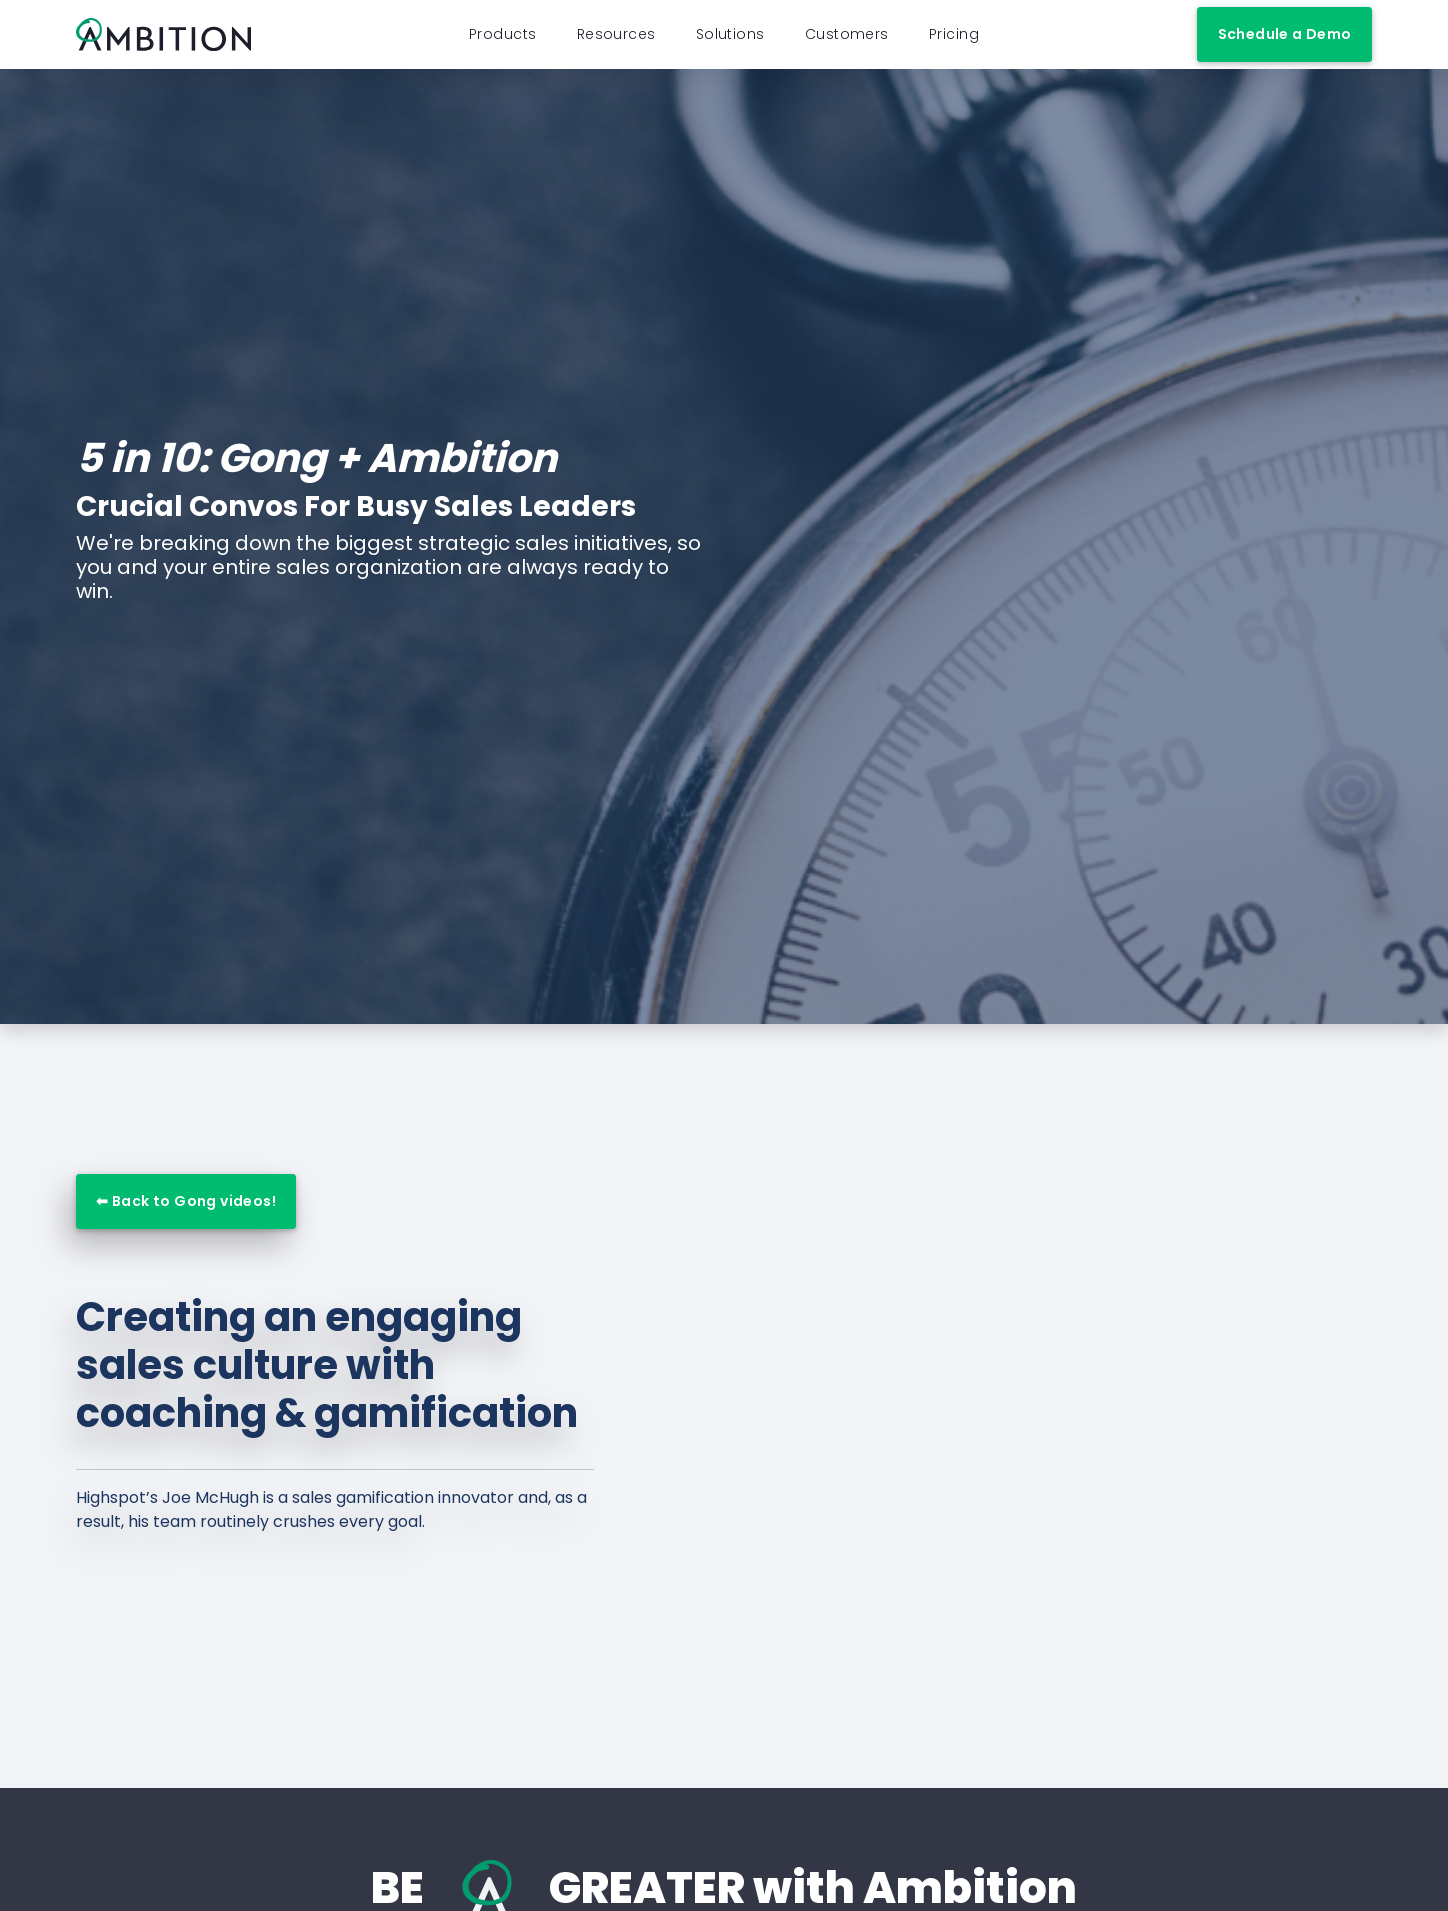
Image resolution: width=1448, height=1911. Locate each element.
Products (503, 43)
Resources (616, 43)
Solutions (730, 43)
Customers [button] (847, 43)
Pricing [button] (954, 43)
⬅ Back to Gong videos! (186, 1219)
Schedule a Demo (1285, 43)
